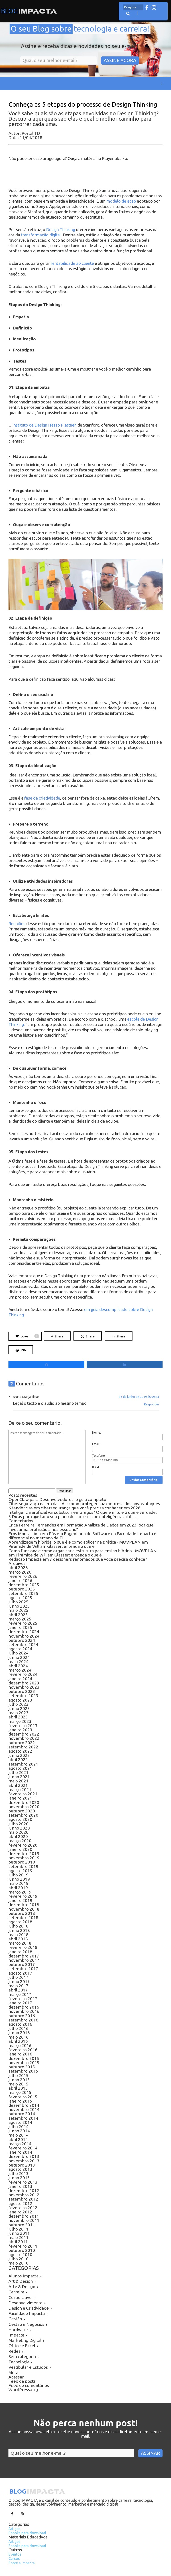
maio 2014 (18, 2135)
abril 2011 (18, 2241)
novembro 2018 (23, 1909)
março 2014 (19, 2143)
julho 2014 (18, 2126)
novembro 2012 (23, 2194)
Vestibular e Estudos (28, 2367)
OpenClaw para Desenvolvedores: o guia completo (57, 1499)
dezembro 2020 (23, 1802)
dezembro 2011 (23, 2216)
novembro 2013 (23, 2160)
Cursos (14, 2558)
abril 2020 (18, 1836)
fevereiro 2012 (22, 2207)
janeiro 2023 (20, 1729)
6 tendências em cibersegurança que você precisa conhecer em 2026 (74, 1507)
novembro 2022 (23, 1738)
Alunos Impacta (23, 2275)
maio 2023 (18, 1712)
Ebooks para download (27, 2533)
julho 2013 (18, 2173)
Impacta (16, 2335)
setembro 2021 (23, 1764)
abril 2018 (18, 1938)
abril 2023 (18, 1716)
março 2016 (19, 2045)
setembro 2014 (23, 2118)
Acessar (16, 2376)
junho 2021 (19, 1776)
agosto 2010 (20, 2254)
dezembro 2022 (23, 1734)
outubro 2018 (21, 1913)
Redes (14, 2351)
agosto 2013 (20, 2169)
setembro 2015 (23, 2071)
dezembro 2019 (23, 1853)
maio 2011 (18, 2237)
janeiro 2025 (20, 1627)
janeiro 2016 (20, 2053)
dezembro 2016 (23, 2007)
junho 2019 (19, 1879)
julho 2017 (18, 1977)
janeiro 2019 (20, 1900)
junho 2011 (19, 2233)
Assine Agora (120, 60)
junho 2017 (19, 1981)
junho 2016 (19, 2032)
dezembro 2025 (23, 1584)
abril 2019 (18, 1887)
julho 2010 (18, 2258)
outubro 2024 (21, 1640)
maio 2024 (18, 1661)
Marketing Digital (24, 2340)
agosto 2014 (20, 2122)
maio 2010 (18, 2263)
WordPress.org (23, 2389)
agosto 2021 (20, 1768)
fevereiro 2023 (22, 1725)
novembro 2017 (23, 1960)
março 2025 (19, 1618)
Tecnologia (18, 2361)
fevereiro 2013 (22, 2182)
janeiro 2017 (20, 2002)
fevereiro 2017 (22, 1998)
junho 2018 (19, 1930)
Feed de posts (22, 2381)
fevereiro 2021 (22, 1793)
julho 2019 (18, 1874)
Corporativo (20, 2297)
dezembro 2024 (23, 1631)
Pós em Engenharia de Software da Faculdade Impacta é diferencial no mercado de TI (82, 1535)
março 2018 (19, 1943)
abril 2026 (18, 1567)
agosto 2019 (20, 1870)
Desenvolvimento (25, 2302)
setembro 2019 (23, 1866)
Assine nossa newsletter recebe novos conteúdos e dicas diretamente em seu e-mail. (85, 2434)
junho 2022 (19, 1755)
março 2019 (19, 1892)
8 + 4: (96, 1467)
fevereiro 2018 (22, 1947)
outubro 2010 (21, 2250)
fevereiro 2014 (22, 2147)
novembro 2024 (23, 1636)
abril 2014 (18, 2139)
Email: (96, 1444)
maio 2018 (18, 1934)
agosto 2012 (20, 2203)
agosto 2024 (20, 1648)
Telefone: (99, 1455)
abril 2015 (18, 2088)
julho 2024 (18, 1652)
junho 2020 (19, 1828)
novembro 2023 (23, 1687)
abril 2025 (18, 1614)
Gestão (15, 2318)
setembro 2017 (23, 1968)
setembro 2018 (23, 1917)
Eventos (14, 2554)
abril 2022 (18, 1759)
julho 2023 (18, 1704)
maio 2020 (18, 1832)
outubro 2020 (21, 1810)
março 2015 (19, 2092)
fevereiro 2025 (22, 1623)
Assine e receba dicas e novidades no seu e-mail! (79, 46)
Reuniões (17, 923)
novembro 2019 (23, 1857)
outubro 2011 (21, 2224)
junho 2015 (19, 2079)
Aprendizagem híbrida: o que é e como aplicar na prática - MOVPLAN (74, 1542)
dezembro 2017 (23, 1955)
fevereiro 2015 (22, 2096)
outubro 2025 (21, 1588)
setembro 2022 (23, 1746)
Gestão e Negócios (26, 2324)
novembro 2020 (23, 1806)
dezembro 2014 (23, 2105)
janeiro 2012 (20, 2211)
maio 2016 (18, 2037)
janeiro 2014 (20, 2152)
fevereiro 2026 (22, 1576)
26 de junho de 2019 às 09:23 (139, 1397)
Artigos (14, 2529)
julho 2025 (18, 1601)
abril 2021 (18, 1785)
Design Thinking (60, 229)
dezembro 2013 (23, 2156)
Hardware (18, 2329)
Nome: (96, 1432)
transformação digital (41, 235)
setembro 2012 (23, 2199)
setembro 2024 (23, 1644)
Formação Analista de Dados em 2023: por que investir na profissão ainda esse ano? (81, 1527)
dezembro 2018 (23, 1904)
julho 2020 (18, 1823)
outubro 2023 (21, 1691)
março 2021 (19, 1789)
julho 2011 (18, 2229)
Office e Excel (21, 2345)
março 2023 (19, 1721)
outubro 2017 (21, 1964)
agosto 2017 (20, 1973)
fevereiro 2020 (22, 1845)
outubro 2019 (21, 1862)
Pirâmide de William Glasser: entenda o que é (51, 1546)
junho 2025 (19, 1606)
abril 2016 (18, 2041)
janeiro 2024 (20, 1678)
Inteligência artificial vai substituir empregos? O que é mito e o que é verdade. (83, 1512)
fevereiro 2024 (22, 1674)
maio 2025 (18, 1610)
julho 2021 (18, 1772)
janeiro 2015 (20, 2101)
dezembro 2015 (23, 2058)
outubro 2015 (21, 2066)
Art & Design (20, 2281)
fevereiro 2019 (22, 1896)
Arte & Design (21, 2286)
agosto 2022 (20, 1751)
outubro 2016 (21, 2015)
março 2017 (19, 1994)
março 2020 (19, 1840)
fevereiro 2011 (22, 2246)
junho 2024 (19, 1657)
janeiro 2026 (20, 1580)
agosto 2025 (20, 1597)
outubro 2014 (21, 2113)
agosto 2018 (20, 1921)
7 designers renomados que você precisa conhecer (98, 1559)
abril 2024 (18, 1665)
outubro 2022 (21, 1742)
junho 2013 (19, 2177)
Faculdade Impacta (26, 2313)
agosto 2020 (20, 1819)
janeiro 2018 (20, 1951)
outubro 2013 (21, 2165)
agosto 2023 (20, 1700)
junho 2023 (19, 1708)
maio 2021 (18, 1780)
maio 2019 (18, 1883)
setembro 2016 (23, 2019)
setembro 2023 (23, 1695)
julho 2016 (18, 2028)
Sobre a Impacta (21, 2563)
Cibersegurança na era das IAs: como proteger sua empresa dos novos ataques (84, 1503)
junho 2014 (19, 2130)
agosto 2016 (20, 2024)
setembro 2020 (23, 1815)
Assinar (150, 2453)
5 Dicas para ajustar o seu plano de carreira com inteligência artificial (74, 1516)
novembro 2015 (23, 2062)
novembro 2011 (23, 2220)
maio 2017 (18, 1985)
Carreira (16, 2291)
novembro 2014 (23, 2109)
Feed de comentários (28, 2385)
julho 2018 (18, 1926)
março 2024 (19, 1670)
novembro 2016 (23, 2011)
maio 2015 (18, 2083)
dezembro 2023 (23, 1682)
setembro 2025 (23, 1593)
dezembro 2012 (23, 2190)
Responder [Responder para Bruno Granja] (151, 1404)
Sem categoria (22, 2356)
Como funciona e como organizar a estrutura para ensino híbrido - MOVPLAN (82, 1550)
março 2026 (19, 1572)
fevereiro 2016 (22, 2049)
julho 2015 (18, 2075)
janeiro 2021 (20, 1798)
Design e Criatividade (28, 2308)
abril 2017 (18, 1989)
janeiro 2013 (20, 2186)
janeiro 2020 (20, 1849)
